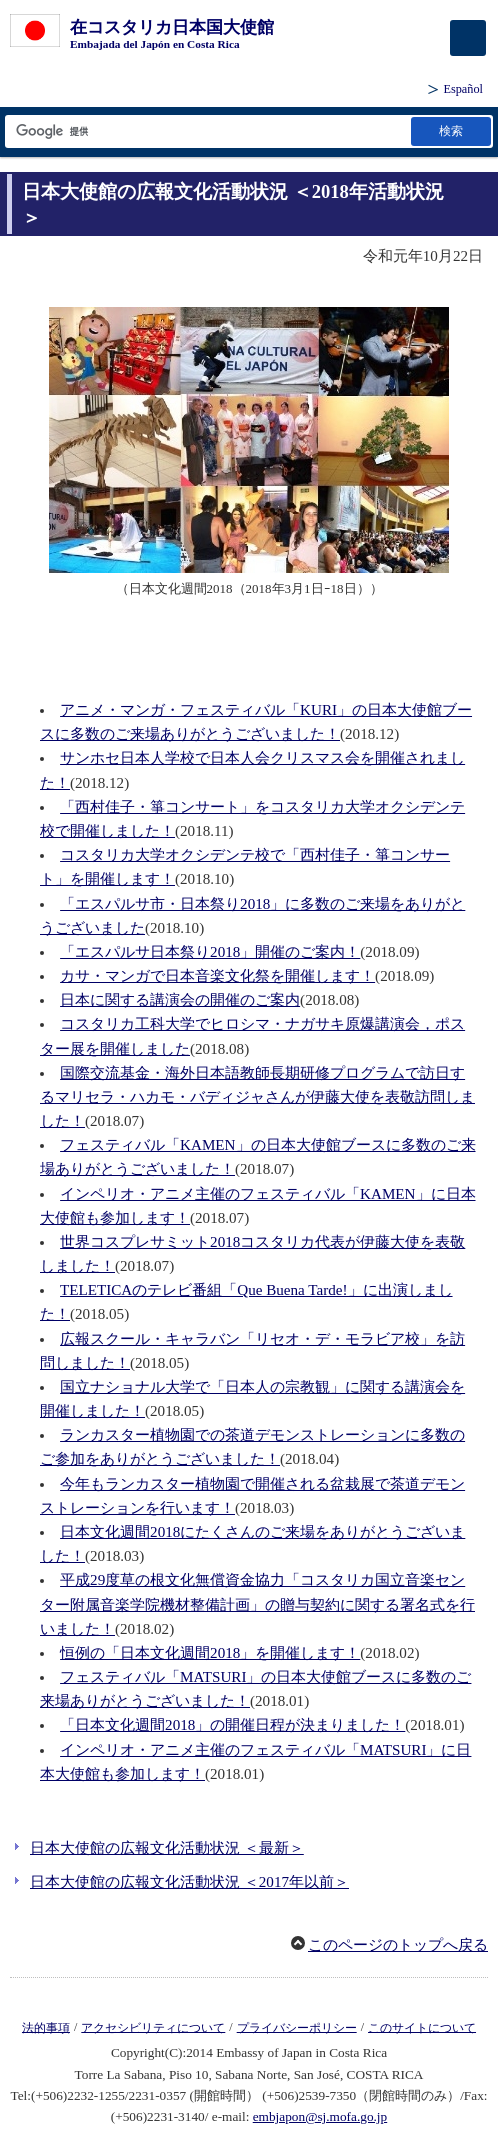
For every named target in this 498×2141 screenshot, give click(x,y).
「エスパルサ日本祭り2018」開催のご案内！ (210, 952)
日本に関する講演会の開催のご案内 (180, 1000)
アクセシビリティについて (153, 2027)
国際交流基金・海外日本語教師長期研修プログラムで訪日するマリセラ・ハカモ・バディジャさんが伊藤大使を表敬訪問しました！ (257, 1097)
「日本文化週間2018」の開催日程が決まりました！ (232, 1725)
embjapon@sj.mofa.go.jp (320, 2116)
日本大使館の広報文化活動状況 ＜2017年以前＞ (189, 1882)
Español (463, 89)
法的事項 (46, 2027)
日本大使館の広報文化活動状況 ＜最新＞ (167, 1848)
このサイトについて (422, 2027)
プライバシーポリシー (297, 2027)
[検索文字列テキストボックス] (206, 131)
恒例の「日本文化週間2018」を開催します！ (210, 1653)
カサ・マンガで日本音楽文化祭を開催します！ (217, 976)
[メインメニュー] (468, 38)
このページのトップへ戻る (398, 1945)
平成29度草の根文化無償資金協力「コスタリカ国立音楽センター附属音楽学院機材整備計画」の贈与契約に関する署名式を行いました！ (257, 1604)
